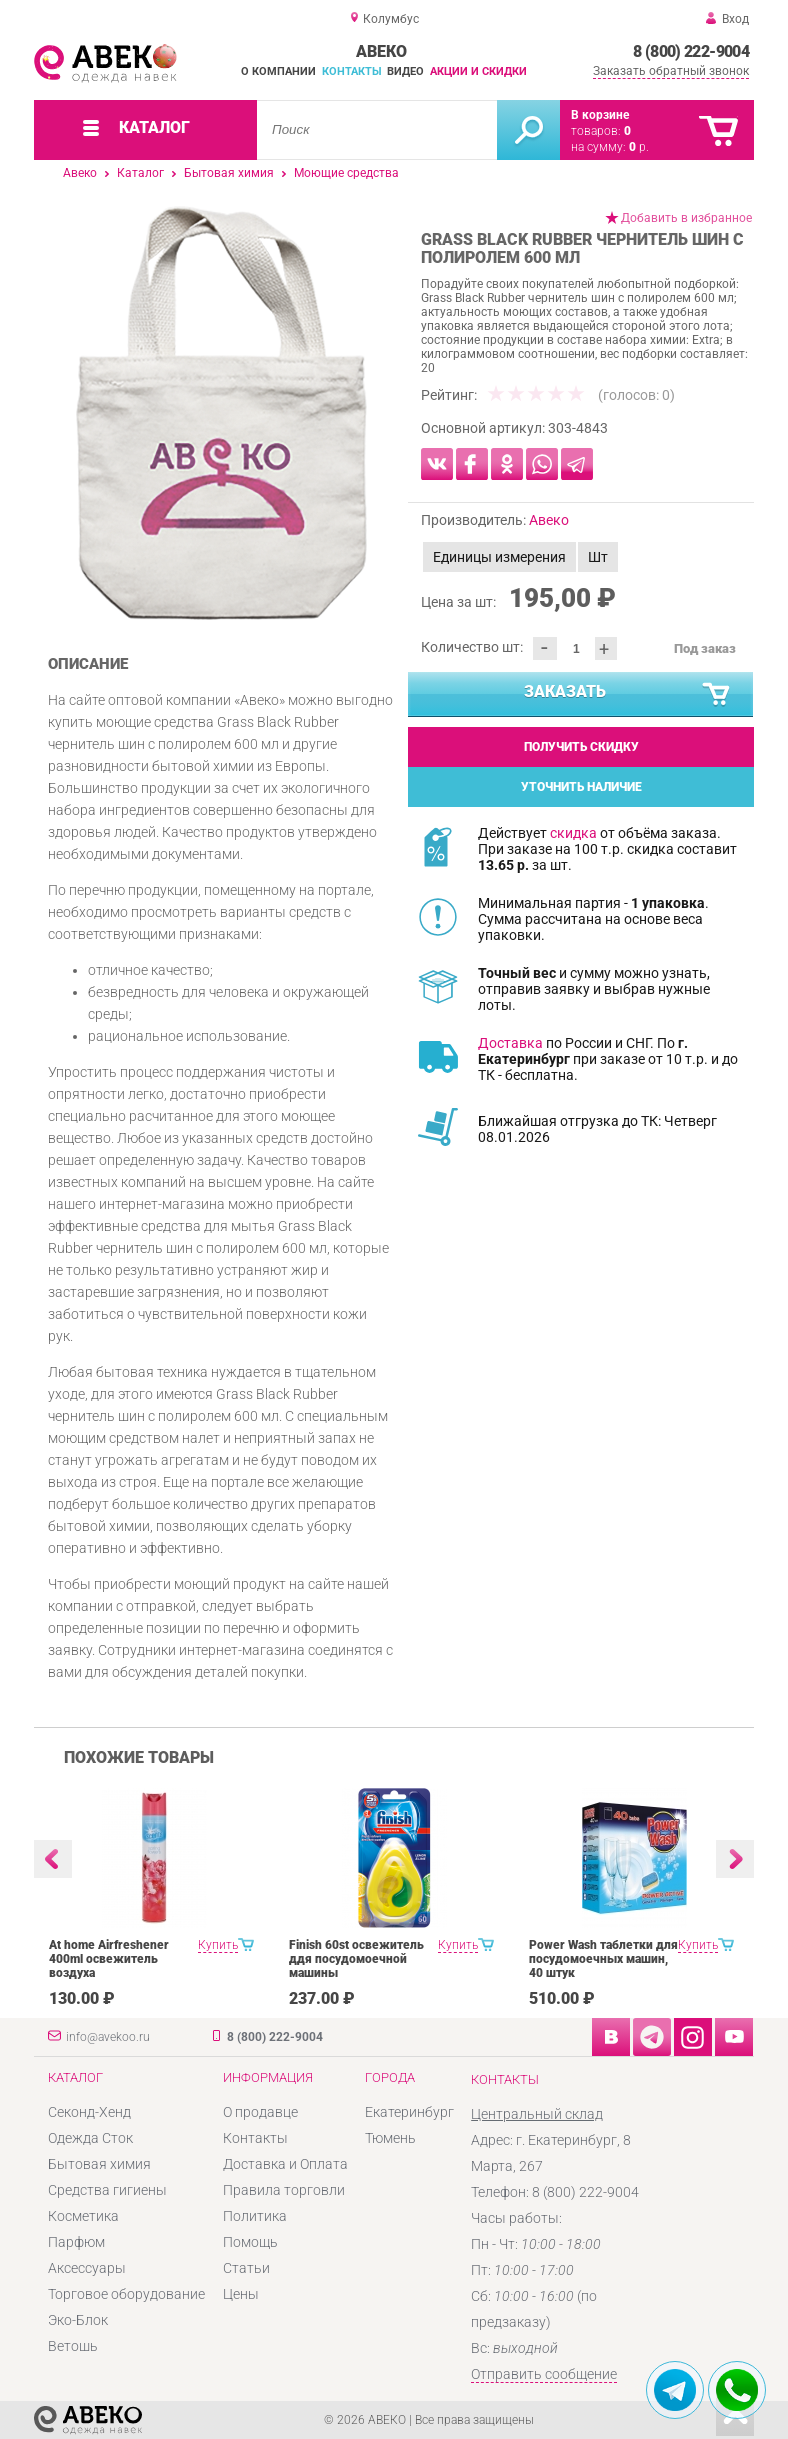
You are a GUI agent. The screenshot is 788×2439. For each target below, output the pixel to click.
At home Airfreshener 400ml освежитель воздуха (109, 1959)
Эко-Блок (78, 2320)
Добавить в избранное (686, 218)
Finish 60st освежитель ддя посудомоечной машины (356, 1959)
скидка (573, 833)
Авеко (80, 173)
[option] (221, 413)
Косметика (83, 2216)
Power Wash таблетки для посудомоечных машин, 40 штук (603, 1959)
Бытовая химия (229, 173)
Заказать (628, 695)
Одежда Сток (90, 2138)
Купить (218, 1945)
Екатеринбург (409, 2112)
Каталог (140, 173)
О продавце (260, 2112)
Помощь (250, 2242)
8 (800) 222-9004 (691, 51)
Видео (405, 71)
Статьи (246, 2268)
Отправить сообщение (544, 2374)
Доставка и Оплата (285, 2164)
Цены (241, 2294)
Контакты (352, 71)
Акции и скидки (478, 71)
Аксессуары (87, 2268)
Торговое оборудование (126, 2294)
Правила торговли (284, 2190)
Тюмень (390, 2138)
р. (639, 147)
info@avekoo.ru (108, 2037)
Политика (255, 2216)
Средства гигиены (107, 2190)
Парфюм (76, 2242)
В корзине (600, 115)
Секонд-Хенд (89, 2112)
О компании (278, 71)
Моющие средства (346, 173)
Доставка (510, 1043)
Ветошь (73, 2346)
